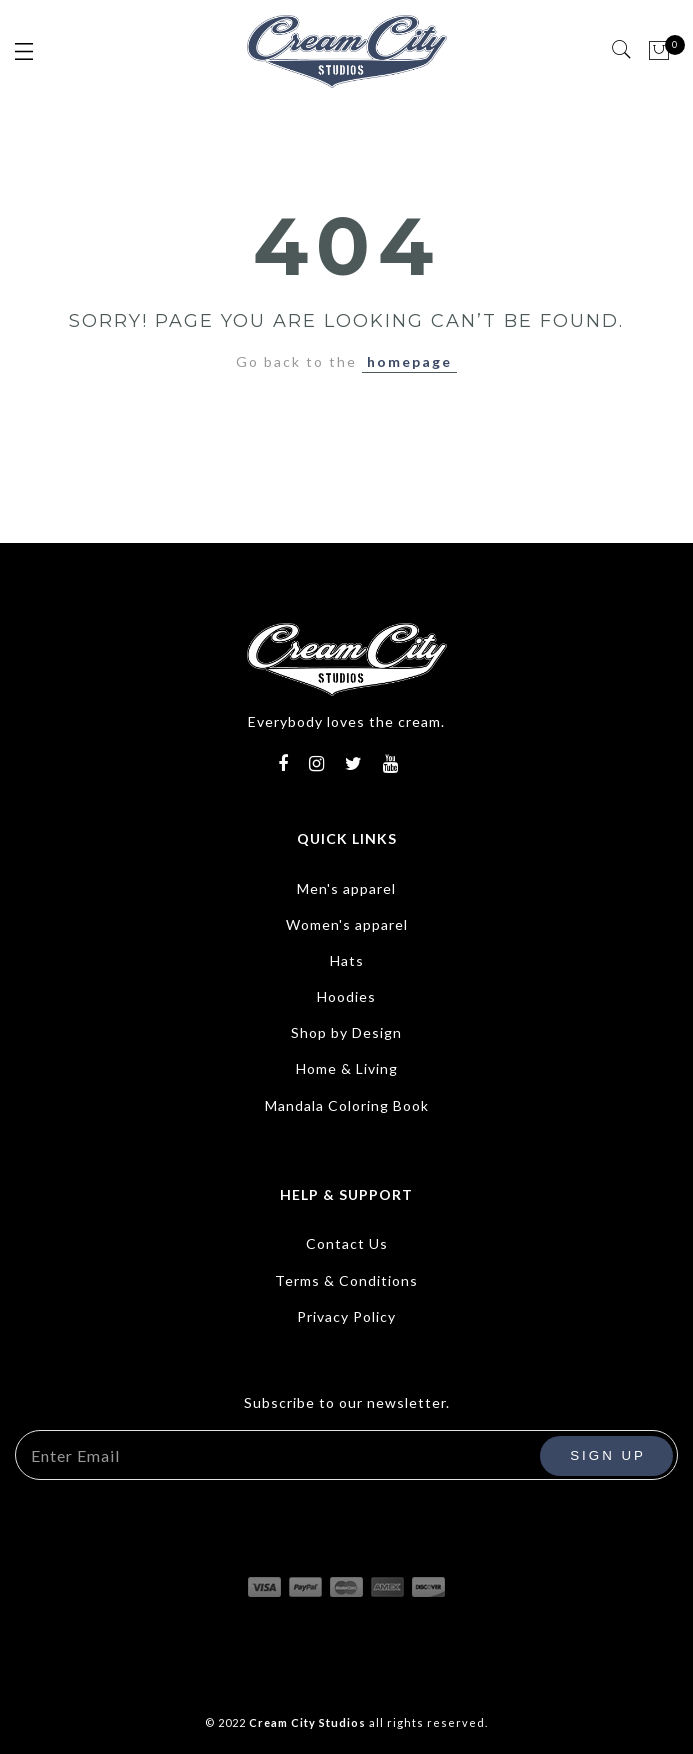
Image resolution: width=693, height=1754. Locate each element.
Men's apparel (346, 888)
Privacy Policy (346, 1316)
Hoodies (346, 996)
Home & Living (347, 1068)
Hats (347, 960)
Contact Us (347, 1243)
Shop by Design (346, 1032)
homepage (409, 361)
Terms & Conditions (346, 1280)
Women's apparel (347, 924)
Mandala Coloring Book (347, 1105)
